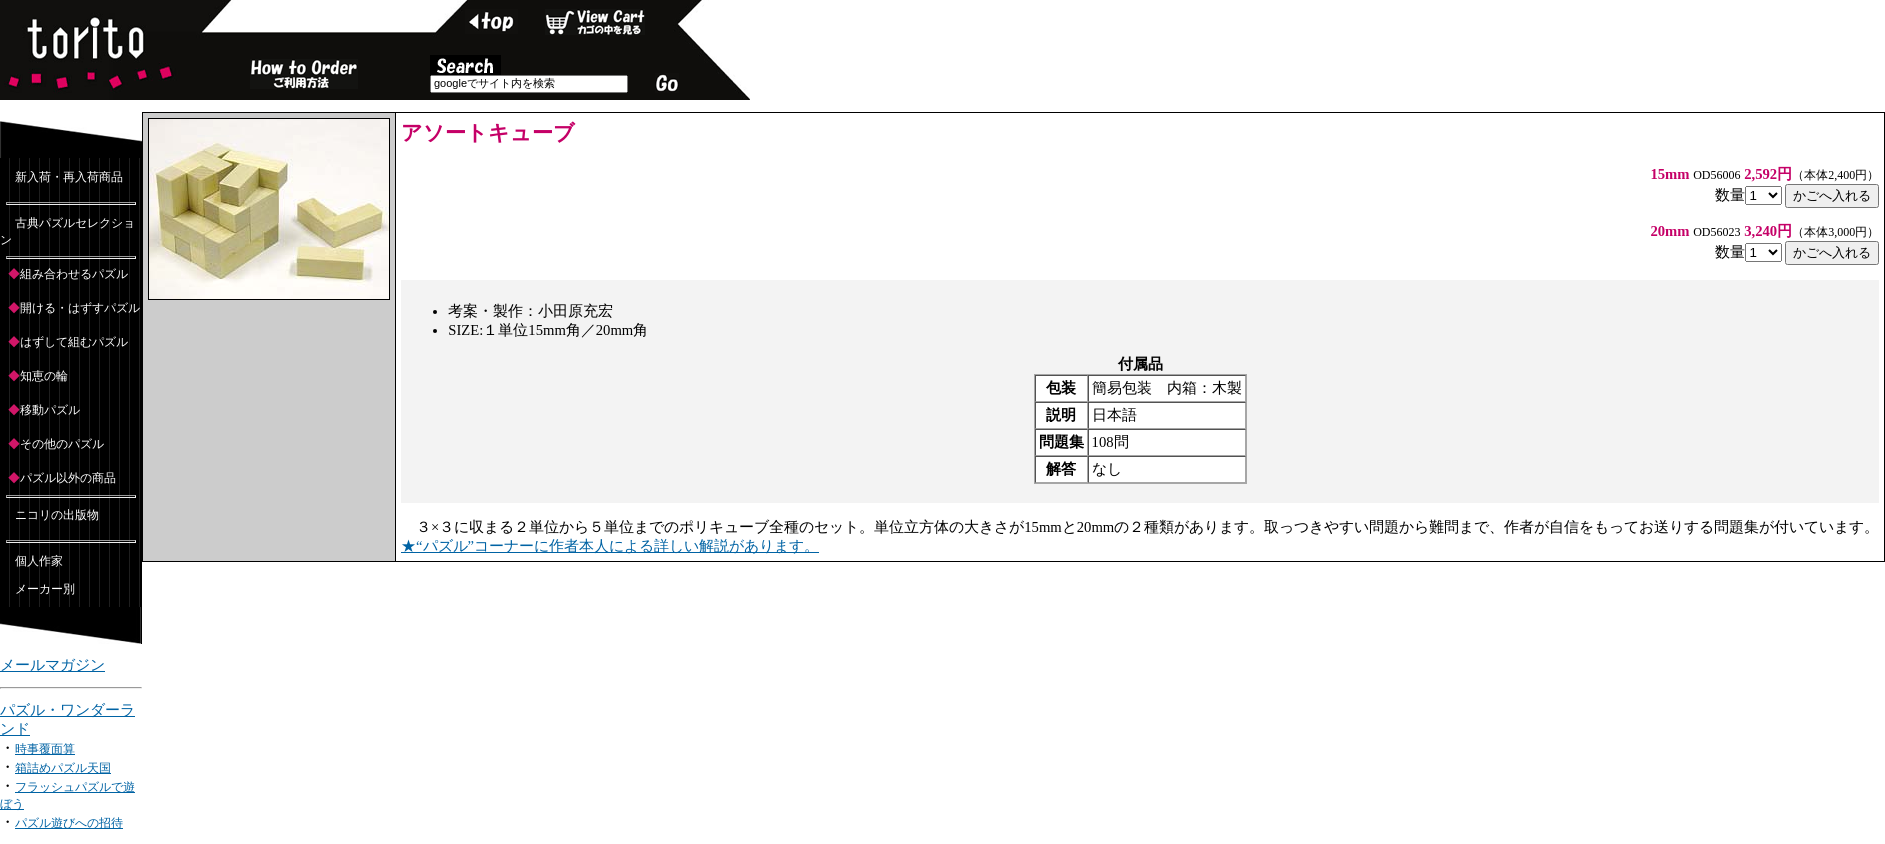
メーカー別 (45, 589)
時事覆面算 (45, 749)
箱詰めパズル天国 (63, 768)
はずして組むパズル (74, 342)
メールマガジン (52, 665)
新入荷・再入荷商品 (69, 177)
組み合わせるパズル (74, 274)
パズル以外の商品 (68, 478)
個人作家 (39, 561)
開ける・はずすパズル (80, 308)
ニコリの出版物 (57, 515)
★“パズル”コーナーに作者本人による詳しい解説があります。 (610, 546)
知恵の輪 (44, 376)
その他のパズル (62, 444)
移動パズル (50, 410)
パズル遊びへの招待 (69, 823)
